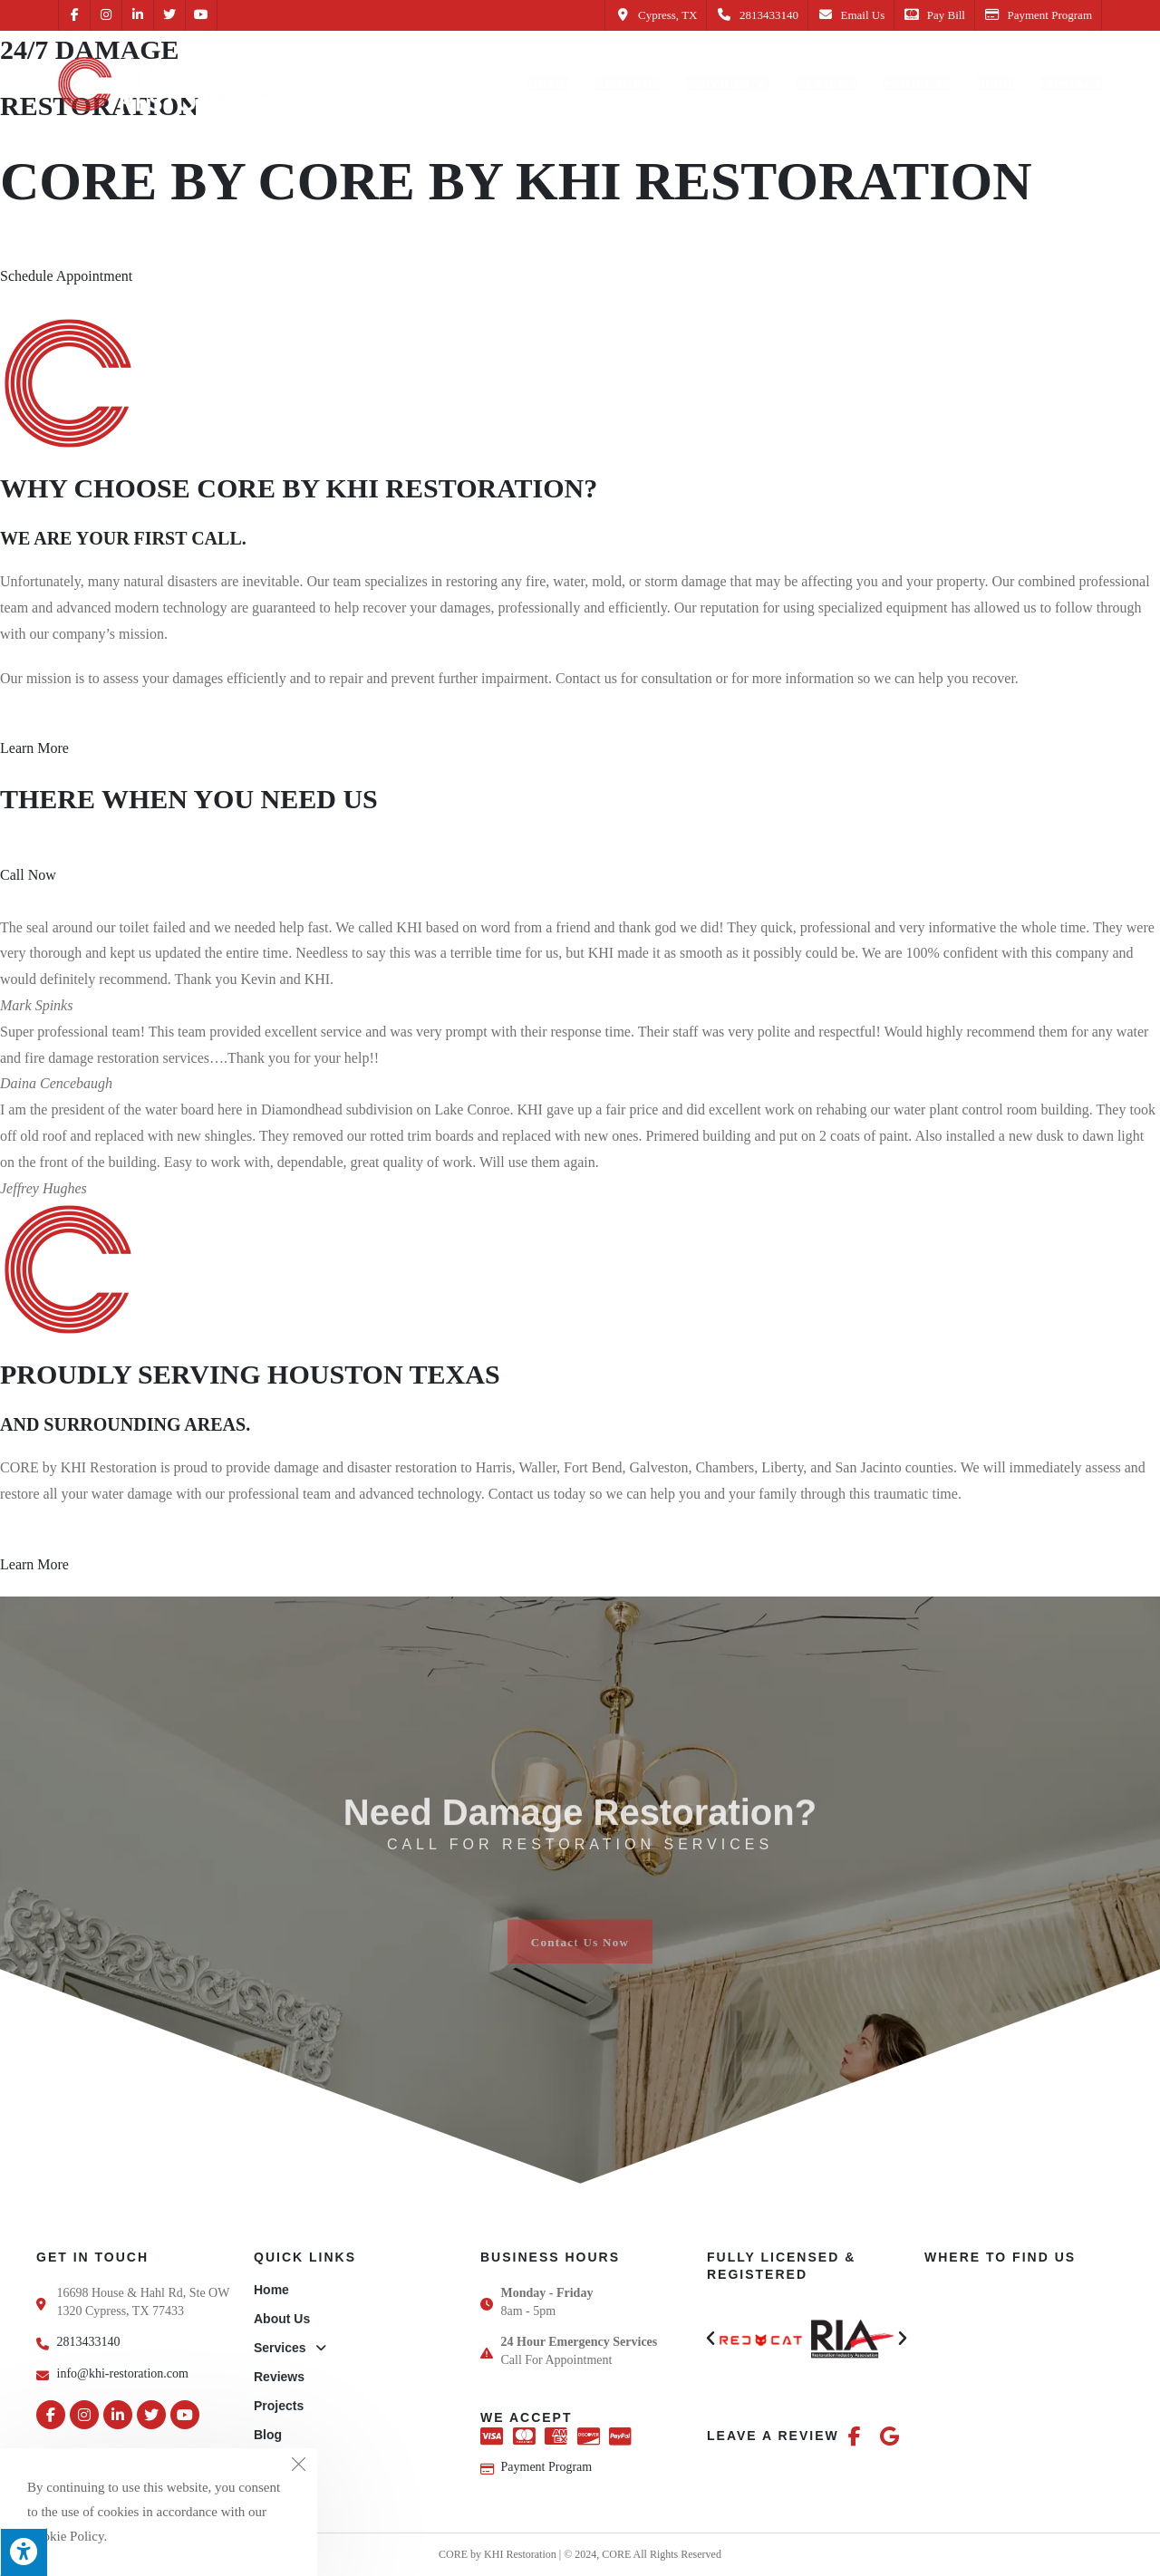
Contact (277, 2463)
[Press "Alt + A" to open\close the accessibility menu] (23, 2552)
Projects (279, 2405)
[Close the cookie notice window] (298, 2467)
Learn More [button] (34, 748)
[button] (710, 2339)
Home (271, 2289)
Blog (268, 2434)
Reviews (279, 2376)
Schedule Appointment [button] (66, 276)
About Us (282, 2318)
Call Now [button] (28, 875)
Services (290, 2347)
